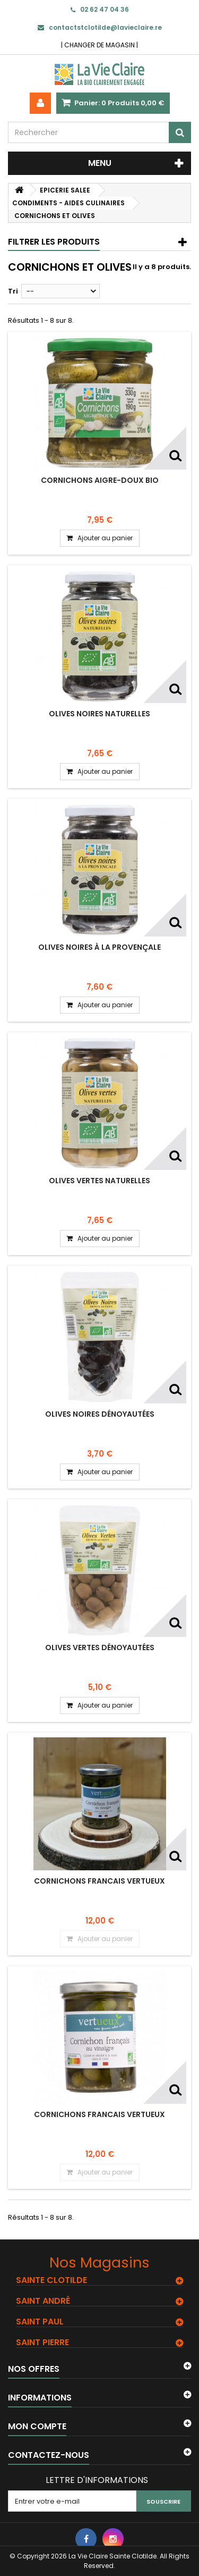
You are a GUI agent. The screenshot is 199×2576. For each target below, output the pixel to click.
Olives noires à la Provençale (99, 947)
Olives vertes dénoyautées (99, 1647)
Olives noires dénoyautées (99, 1414)
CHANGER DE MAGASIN (99, 44)
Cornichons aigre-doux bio (100, 480)
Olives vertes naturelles (99, 1180)
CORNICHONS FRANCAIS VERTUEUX (99, 1881)
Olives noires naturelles (99, 713)
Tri (13, 291)
